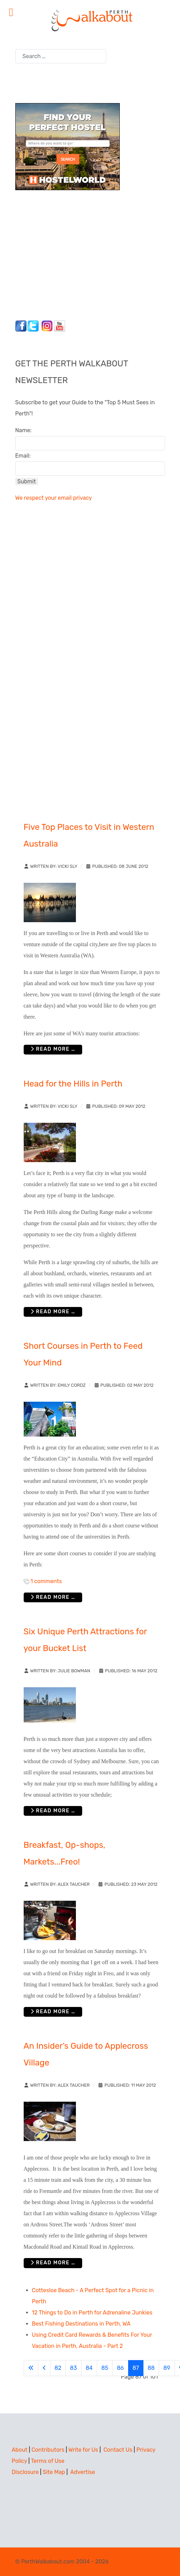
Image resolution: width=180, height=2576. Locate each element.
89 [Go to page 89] (166, 2368)
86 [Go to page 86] (120, 2368)
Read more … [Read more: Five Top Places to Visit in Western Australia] (53, 1049)
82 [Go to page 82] (58, 2368)
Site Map (54, 2472)
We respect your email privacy (53, 498)
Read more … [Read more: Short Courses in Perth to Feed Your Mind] (53, 1597)
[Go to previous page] (44, 2368)
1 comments (46, 1581)
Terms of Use (47, 2461)
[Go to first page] (31, 2368)
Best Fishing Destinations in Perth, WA (81, 2323)
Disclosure (25, 2472)
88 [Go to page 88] (151, 2368)
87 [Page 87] (136, 2368)
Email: (23, 455)
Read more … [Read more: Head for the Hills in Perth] (53, 1312)
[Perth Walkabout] (90, 20)
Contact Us (117, 2449)
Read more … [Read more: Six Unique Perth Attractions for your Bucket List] (53, 1811)
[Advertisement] (58, 253)
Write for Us (83, 2449)
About (20, 2449)
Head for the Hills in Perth (73, 1084)
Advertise (82, 2472)
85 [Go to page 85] (104, 2368)
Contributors (47, 2449)
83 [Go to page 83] (73, 2368)
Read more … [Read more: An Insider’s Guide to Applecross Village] (53, 2263)
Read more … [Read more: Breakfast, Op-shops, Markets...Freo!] (53, 2012)
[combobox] (60, 56)
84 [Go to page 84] (89, 2368)
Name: (23, 430)
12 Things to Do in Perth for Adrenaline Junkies (92, 2312)
